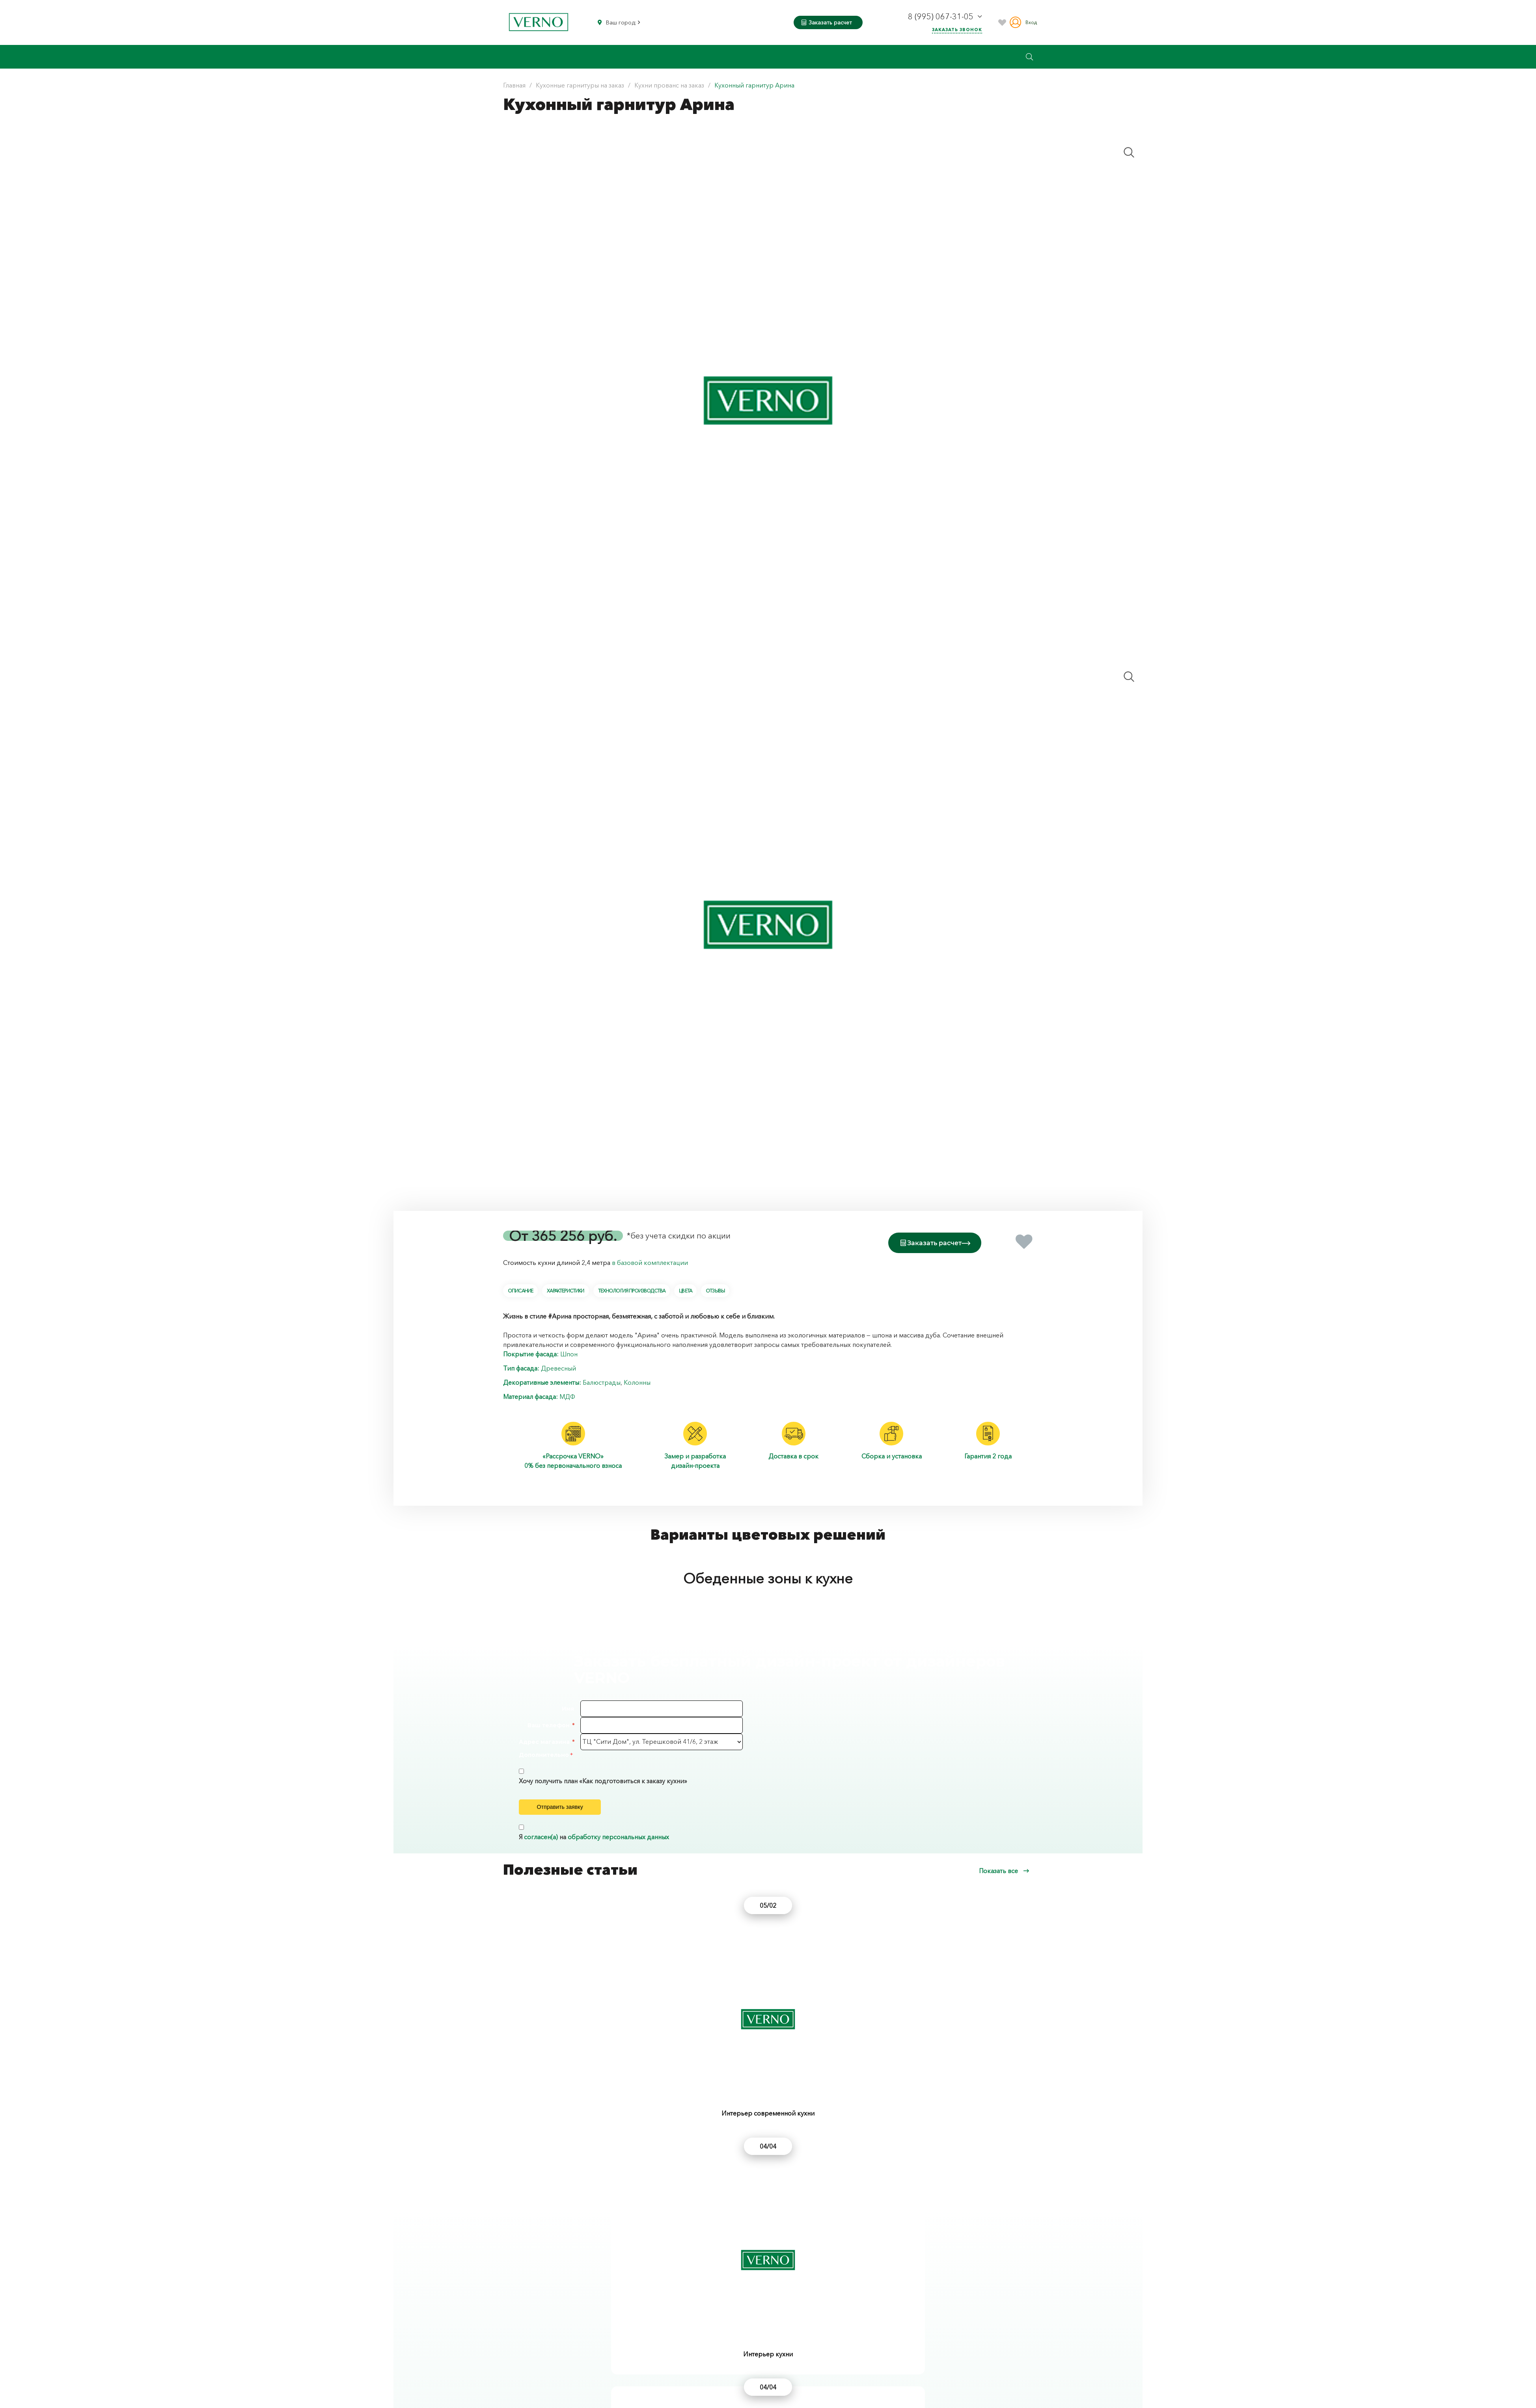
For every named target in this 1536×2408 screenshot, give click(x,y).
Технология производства (631, 1289)
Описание (520, 1289)
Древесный (558, 1366)
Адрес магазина (544, 1739)
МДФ (567, 1395)
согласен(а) (541, 1851)
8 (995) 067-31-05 (941, 16)
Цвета (685, 1289)
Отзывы (715, 1289)
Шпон (569, 1352)
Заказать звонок (957, 29)
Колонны (637, 1380)
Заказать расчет (827, 22)
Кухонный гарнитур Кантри (737, 2317)
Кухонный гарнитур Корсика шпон (572, 2317)
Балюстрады (602, 1380)
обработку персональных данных (618, 1851)
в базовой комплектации (650, 1261)
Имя (568, 1706)
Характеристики (565, 1289)
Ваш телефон (549, 1723)
